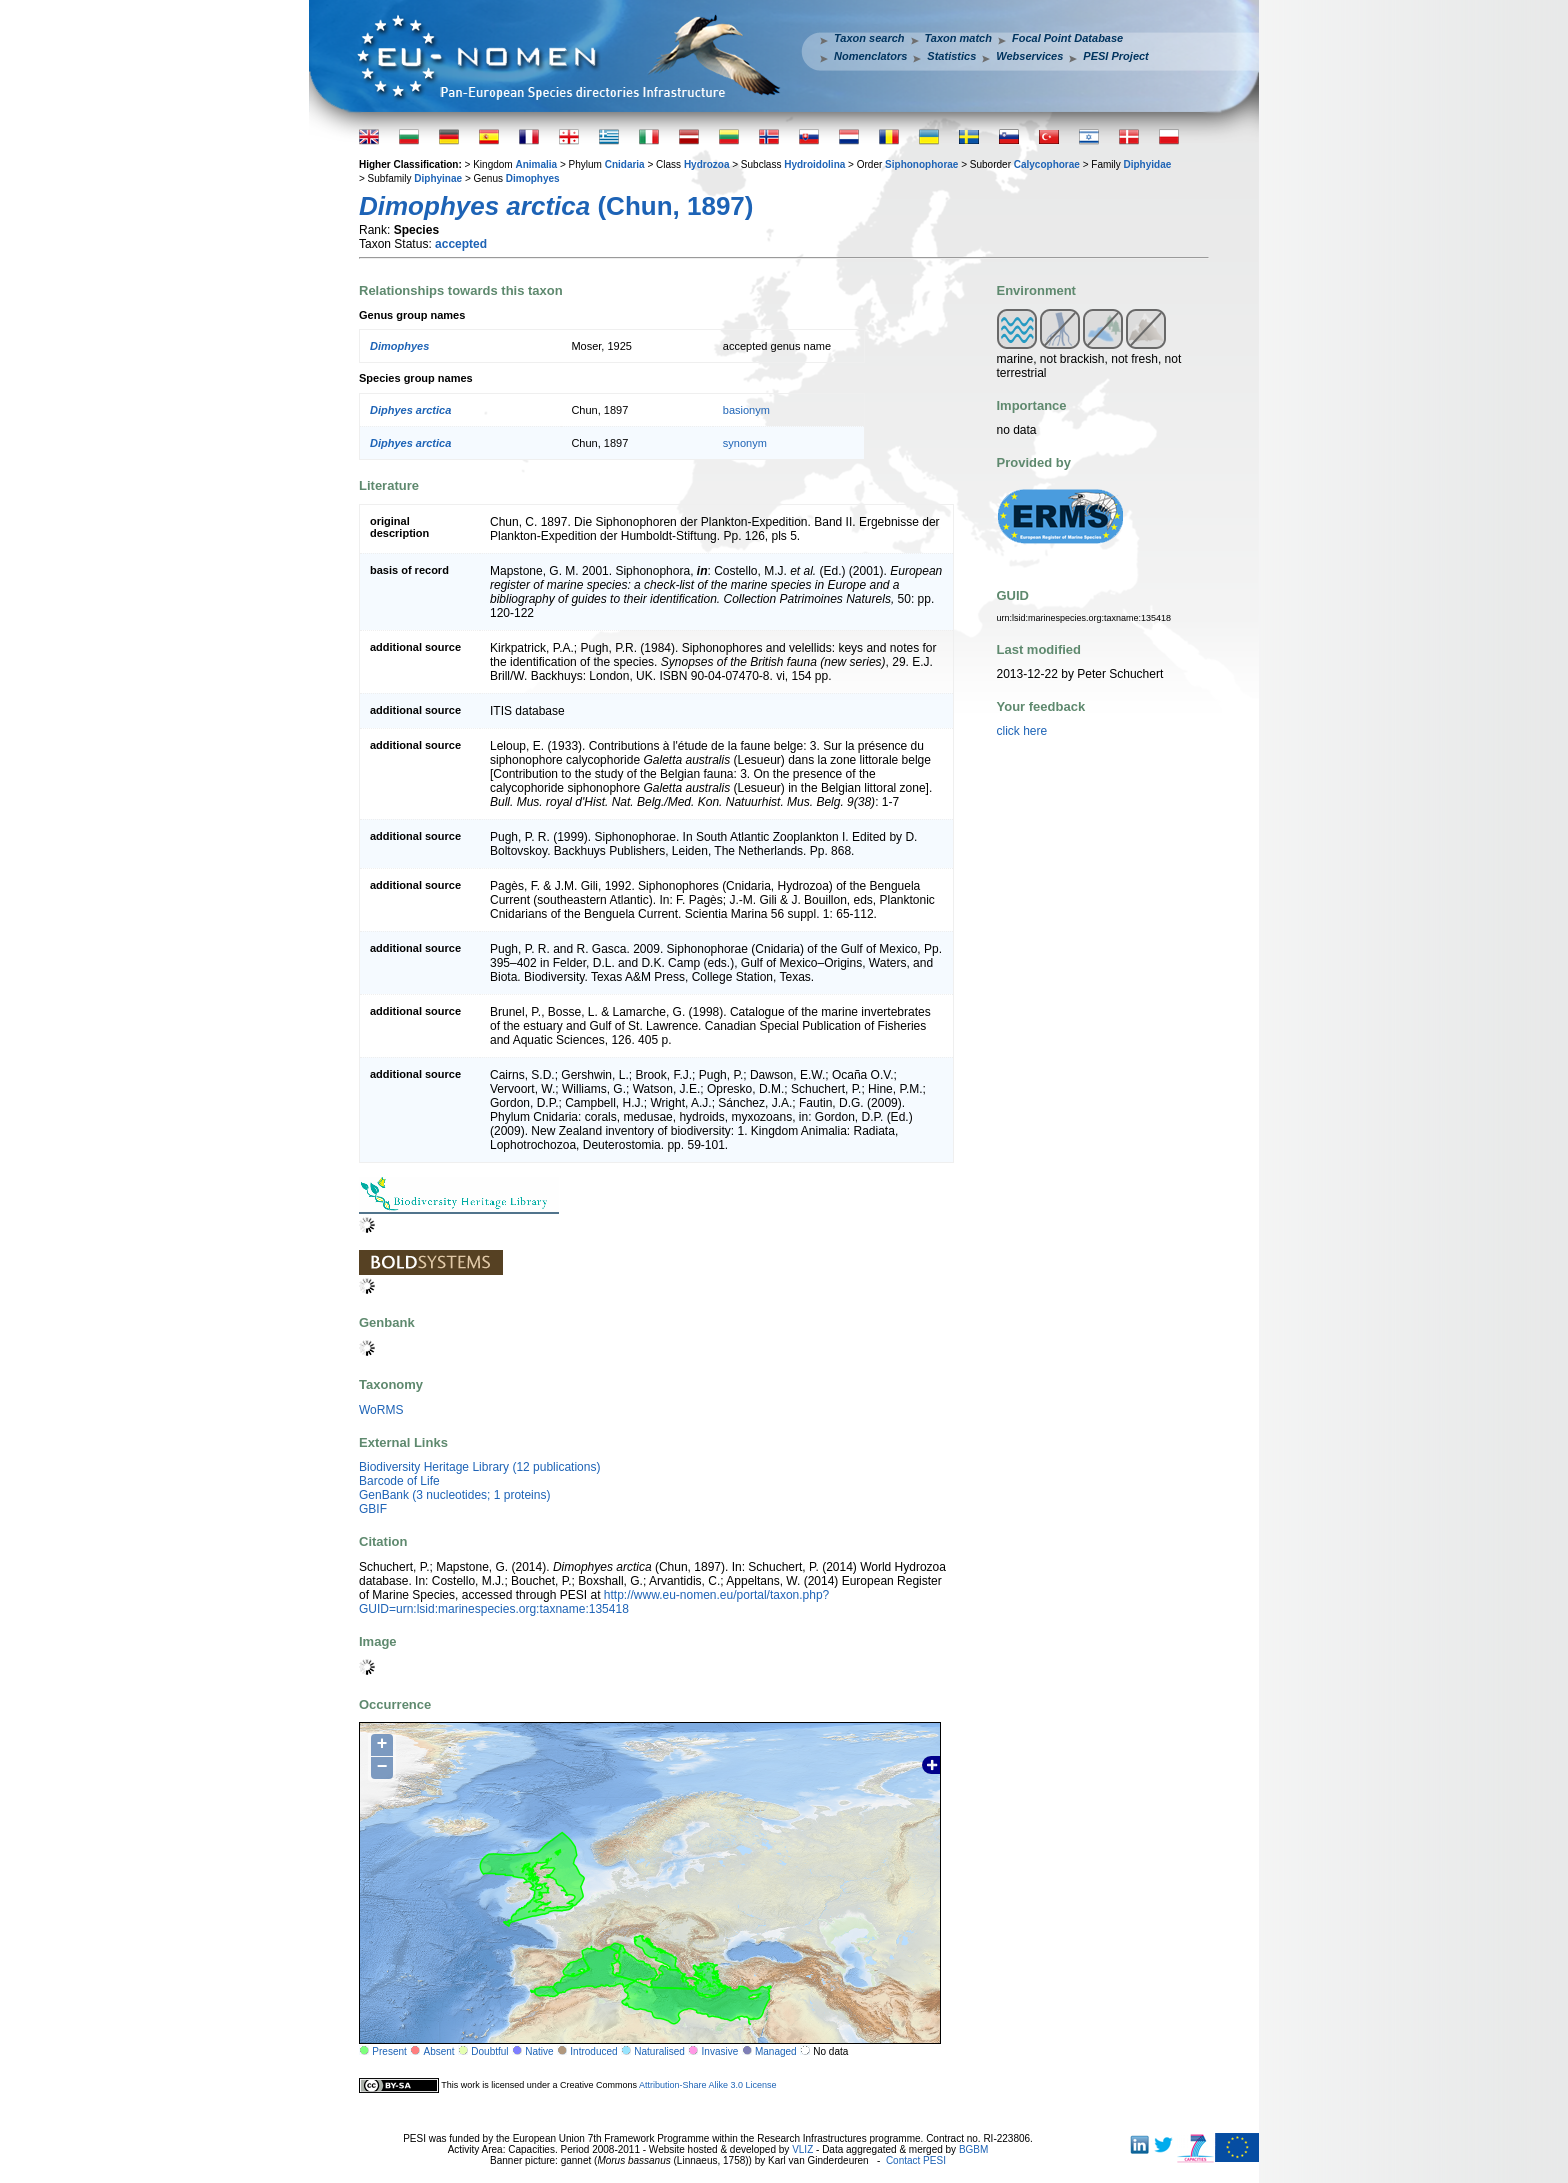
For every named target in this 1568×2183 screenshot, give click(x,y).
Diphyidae (1148, 164)
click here (1022, 731)
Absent (439, 2051)
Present (389, 2051)
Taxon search (869, 38)
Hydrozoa (707, 164)
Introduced (593, 2051)
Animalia (536, 164)
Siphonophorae (921, 164)
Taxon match (958, 38)
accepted (461, 244)
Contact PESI (916, 2160)
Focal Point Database (1067, 38)
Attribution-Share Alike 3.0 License (708, 2085)
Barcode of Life (399, 1481)
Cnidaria (625, 164)
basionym (746, 410)
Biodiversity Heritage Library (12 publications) (479, 1467)
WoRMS (381, 1410)
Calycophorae (1047, 164)
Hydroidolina (814, 164)
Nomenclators (870, 56)
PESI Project (1115, 56)
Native (539, 2051)
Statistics (951, 56)
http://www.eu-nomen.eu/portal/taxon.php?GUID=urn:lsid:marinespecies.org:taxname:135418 (594, 1602)
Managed (776, 2051)
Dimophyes (533, 178)
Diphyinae (438, 178)
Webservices (1029, 56)
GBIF (373, 1509)
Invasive (720, 2051)
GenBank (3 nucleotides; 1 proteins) (454, 1495)
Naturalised (659, 2051)
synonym (745, 443)
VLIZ (802, 2149)
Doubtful (489, 2051)
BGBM (973, 2149)
